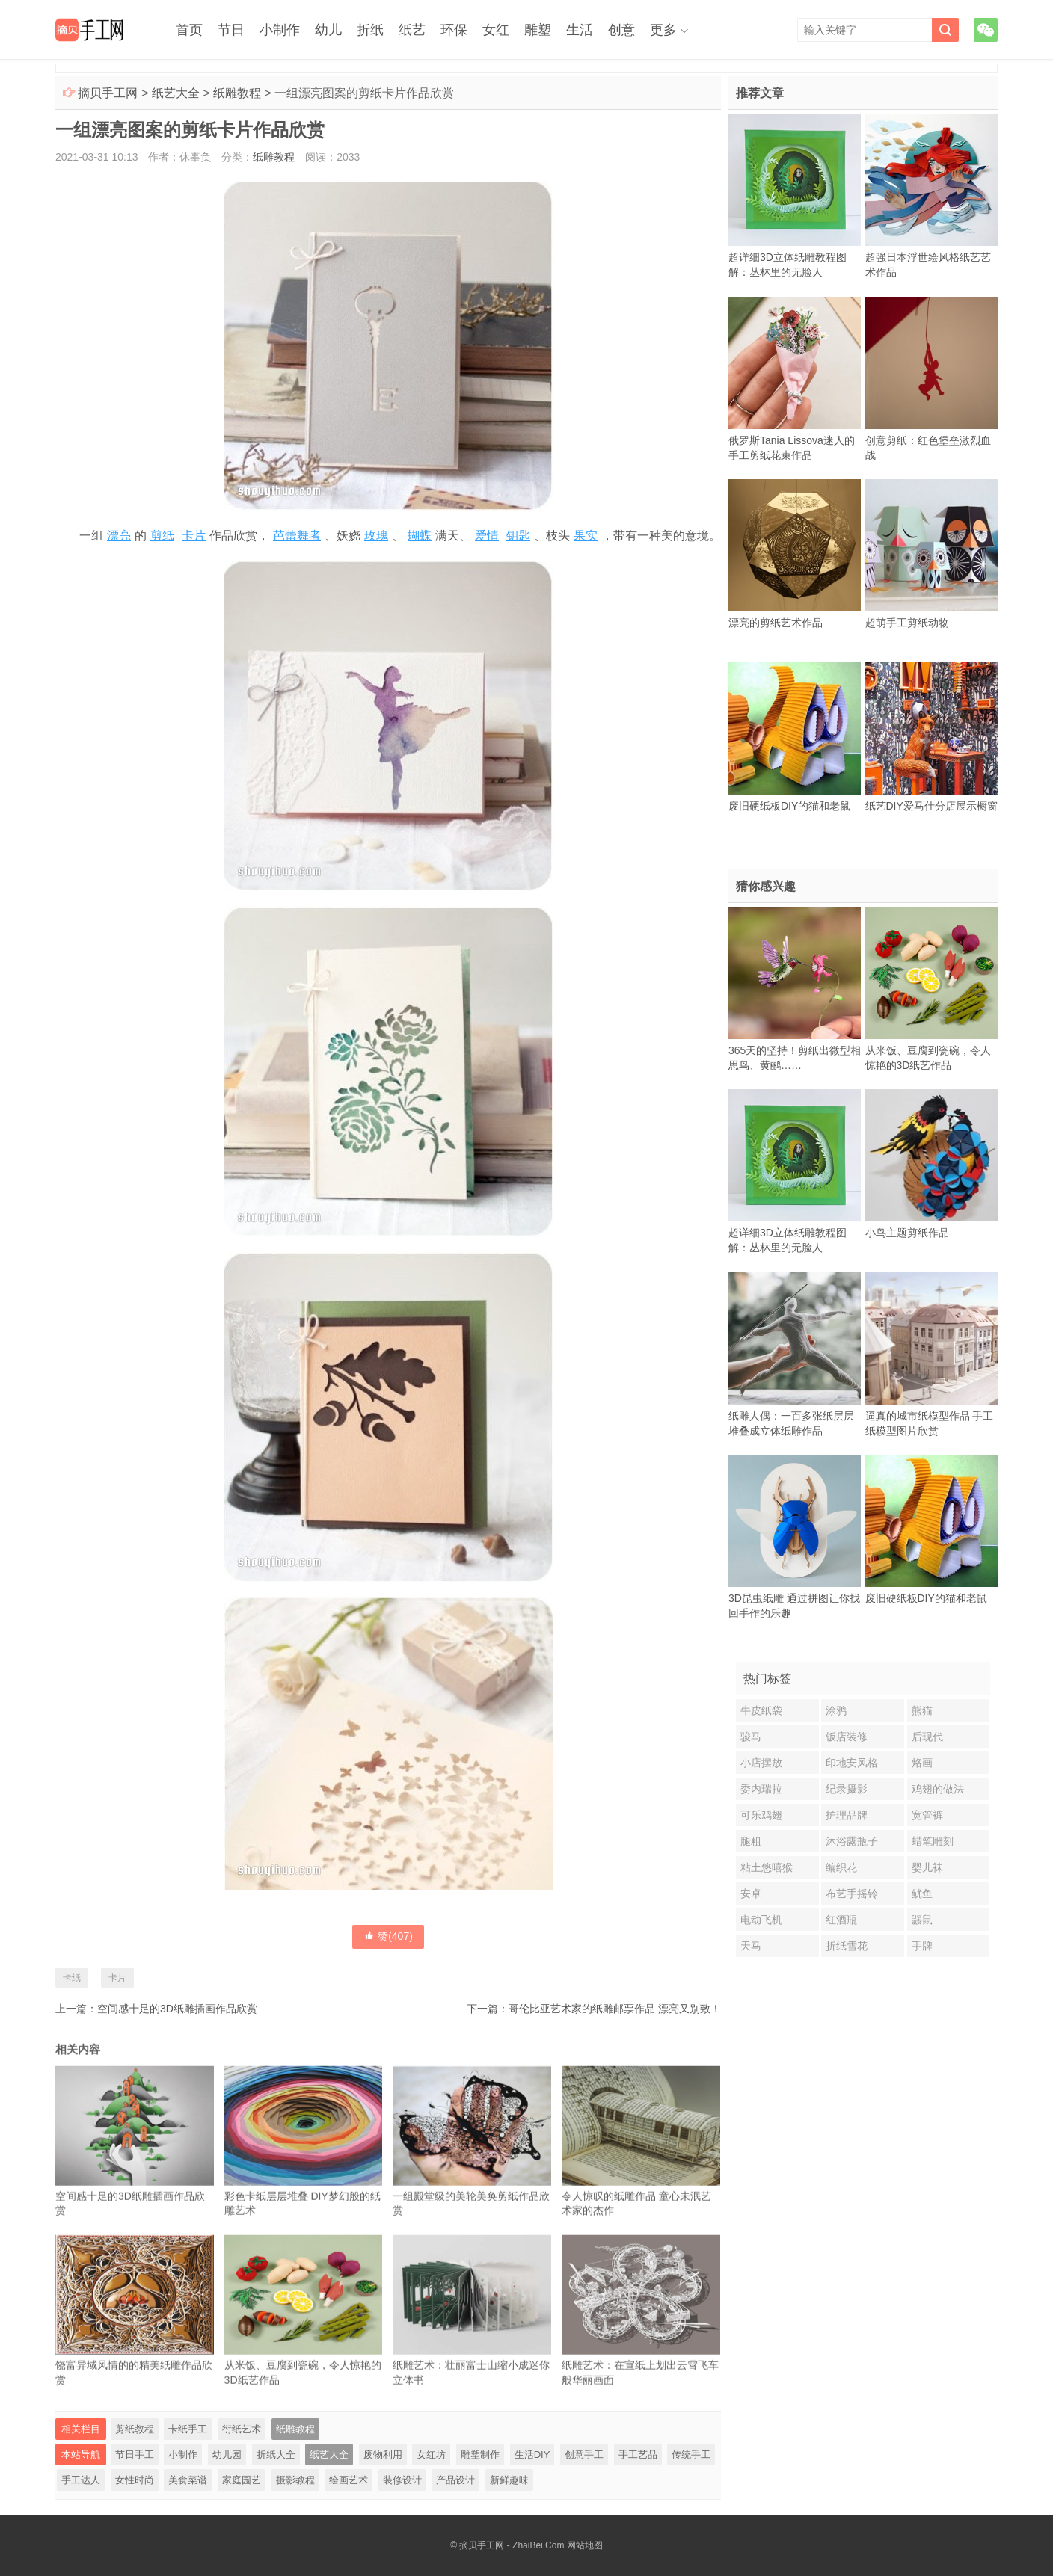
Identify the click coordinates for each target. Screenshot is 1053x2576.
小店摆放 (761, 1763)
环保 (453, 29)
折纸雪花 (847, 1946)
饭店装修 (847, 1737)
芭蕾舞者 (297, 535)
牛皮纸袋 (761, 1710)
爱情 (487, 535)
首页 (189, 29)
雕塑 (537, 29)
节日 (231, 29)
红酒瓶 (841, 1920)
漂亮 (119, 535)
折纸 (370, 29)
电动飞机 (761, 1920)
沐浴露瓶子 (852, 1841)
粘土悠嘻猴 (766, 1867)
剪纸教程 (134, 2429)
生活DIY (532, 2454)
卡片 (194, 535)
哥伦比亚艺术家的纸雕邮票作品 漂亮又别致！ (615, 2009)
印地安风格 (852, 1763)
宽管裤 (927, 1815)
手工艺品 (637, 2454)
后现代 (927, 1737)
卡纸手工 (187, 2429)
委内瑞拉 (761, 1789)
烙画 (922, 1763)
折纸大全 (276, 2454)
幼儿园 (227, 2454)
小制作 (280, 29)
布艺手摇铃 (852, 1893)
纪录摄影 (847, 1789)
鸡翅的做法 (938, 1789)
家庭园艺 (241, 2480)
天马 (750, 1946)
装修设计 (402, 2480)
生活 (579, 29)
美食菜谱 (187, 2480)
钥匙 (518, 535)
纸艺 (412, 29)
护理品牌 (847, 1815)
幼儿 (328, 29)
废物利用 (382, 2454)
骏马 (750, 1737)
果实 (586, 535)
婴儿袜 (927, 1867)
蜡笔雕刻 (933, 1841)
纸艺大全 (176, 93)
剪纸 (162, 535)
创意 (621, 29)
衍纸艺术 (241, 2429)
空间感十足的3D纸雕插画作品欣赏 (177, 2009)
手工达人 (80, 2480)
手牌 (922, 1946)
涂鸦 (836, 1710)
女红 (495, 29)
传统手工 (691, 2454)
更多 (663, 29)
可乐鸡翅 (761, 1815)
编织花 (841, 1867)
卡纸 (72, 1978)
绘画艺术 (348, 2480)
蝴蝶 (420, 535)
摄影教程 (295, 2480)
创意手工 (584, 2454)
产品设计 (455, 2480)
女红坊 (431, 2454)
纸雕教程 (237, 93)
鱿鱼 (922, 1893)
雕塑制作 (480, 2454)
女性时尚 (134, 2480)
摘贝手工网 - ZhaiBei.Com (511, 2545)
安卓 (750, 1893)
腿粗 (750, 1841)
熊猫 (922, 1710)
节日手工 (134, 2454)
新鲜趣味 (509, 2480)
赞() (388, 1936)
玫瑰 (376, 535)
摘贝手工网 (108, 93)
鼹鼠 (922, 1920)
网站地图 (585, 2545)
